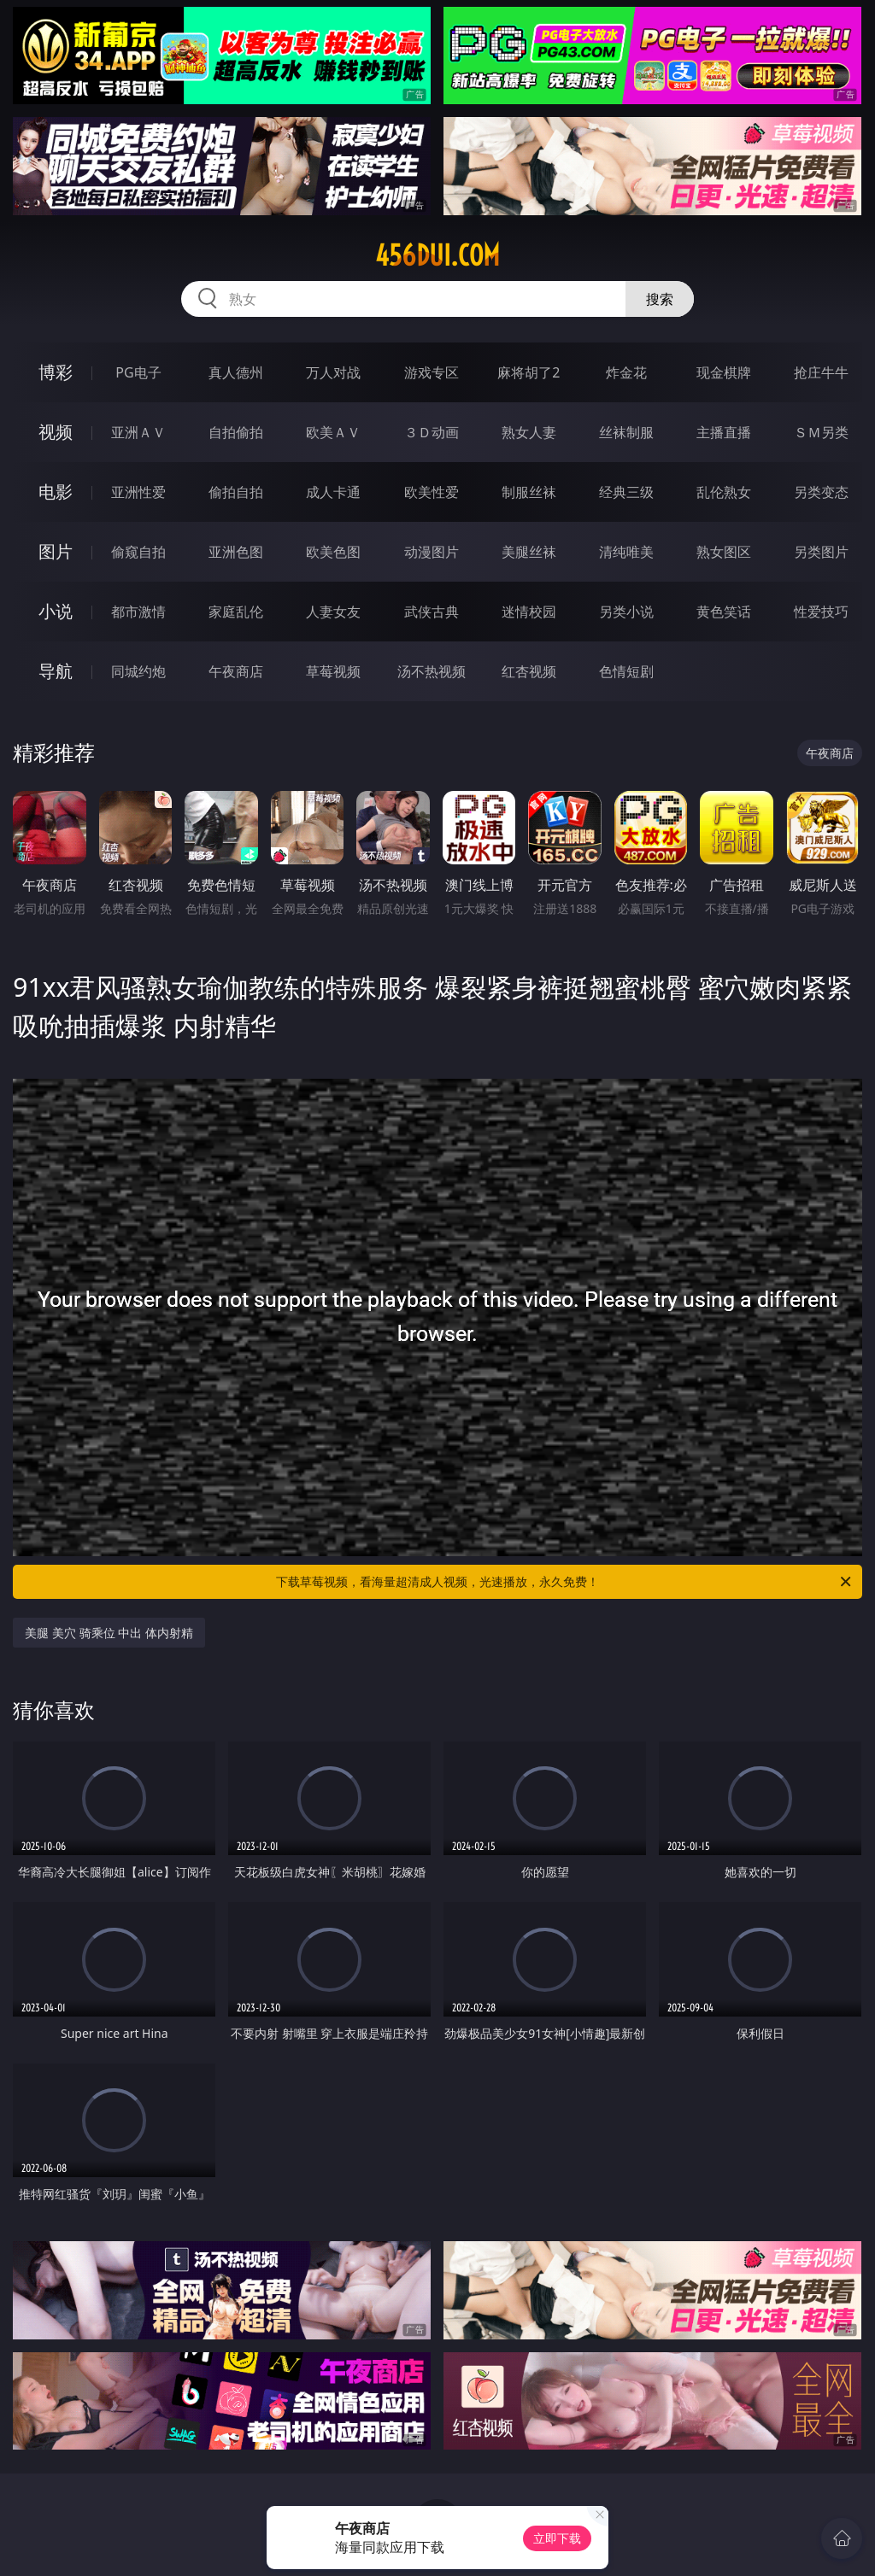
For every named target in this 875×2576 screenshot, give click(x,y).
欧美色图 (333, 551)
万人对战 (333, 372)
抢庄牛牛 (821, 372)
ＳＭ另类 (821, 432)
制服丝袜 (529, 492)
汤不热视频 (431, 671)
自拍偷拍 (235, 432)
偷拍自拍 (235, 492)
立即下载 (557, 2538)
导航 (55, 670)
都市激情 (138, 611)
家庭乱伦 (235, 611)
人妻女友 (333, 611)
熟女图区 (723, 551)
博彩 (55, 371)
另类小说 (626, 611)
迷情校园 (529, 611)
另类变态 (821, 492)
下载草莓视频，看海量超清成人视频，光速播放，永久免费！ (565, 1582)
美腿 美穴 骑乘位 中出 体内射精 (109, 1633)
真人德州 (235, 372)
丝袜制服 (626, 432)
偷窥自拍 (138, 551)
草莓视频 (333, 671)
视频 (55, 431)
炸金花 (626, 372)
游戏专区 (431, 372)
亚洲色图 (235, 551)
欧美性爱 (431, 492)
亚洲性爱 (138, 492)
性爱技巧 (821, 611)
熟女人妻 (529, 432)
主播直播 (723, 432)
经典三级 (626, 492)
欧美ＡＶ (333, 432)
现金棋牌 (723, 372)
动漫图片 (431, 551)
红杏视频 (529, 671)
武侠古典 (431, 611)
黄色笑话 (723, 611)
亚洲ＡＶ (138, 432)
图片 (55, 551)
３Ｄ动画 (431, 432)
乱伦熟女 (723, 492)
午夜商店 (235, 671)
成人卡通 (333, 492)
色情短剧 (626, 671)
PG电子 (138, 372)
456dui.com (437, 255)
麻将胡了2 (528, 372)
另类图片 (821, 551)
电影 (55, 491)
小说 (55, 611)
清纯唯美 (626, 551)
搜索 (659, 299)
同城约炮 (138, 671)
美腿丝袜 (529, 551)
